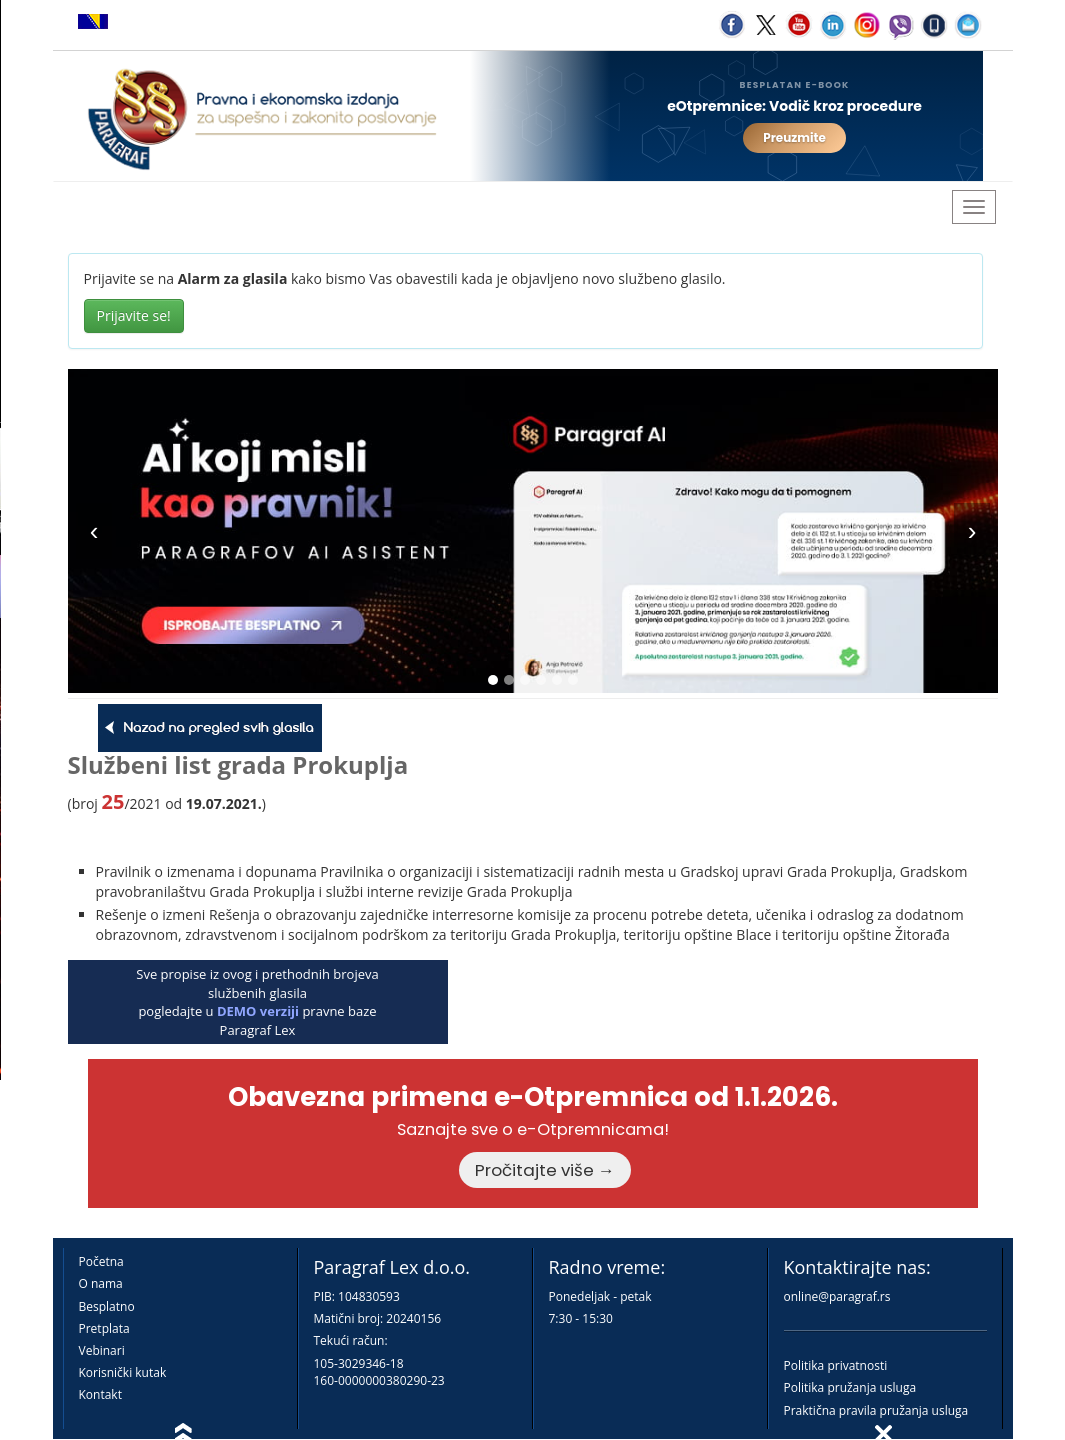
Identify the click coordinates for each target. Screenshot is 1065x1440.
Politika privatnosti (836, 1365)
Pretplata (104, 1328)
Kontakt (100, 1394)
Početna (101, 1261)
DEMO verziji (258, 1011)
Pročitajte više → (545, 1170)
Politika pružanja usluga (850, 1387)
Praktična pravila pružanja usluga (876, 1410)
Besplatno (107, 1306)
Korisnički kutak (123, 1372)
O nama (101, 1283)
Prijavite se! (134, 315)
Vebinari (102, 1350)
